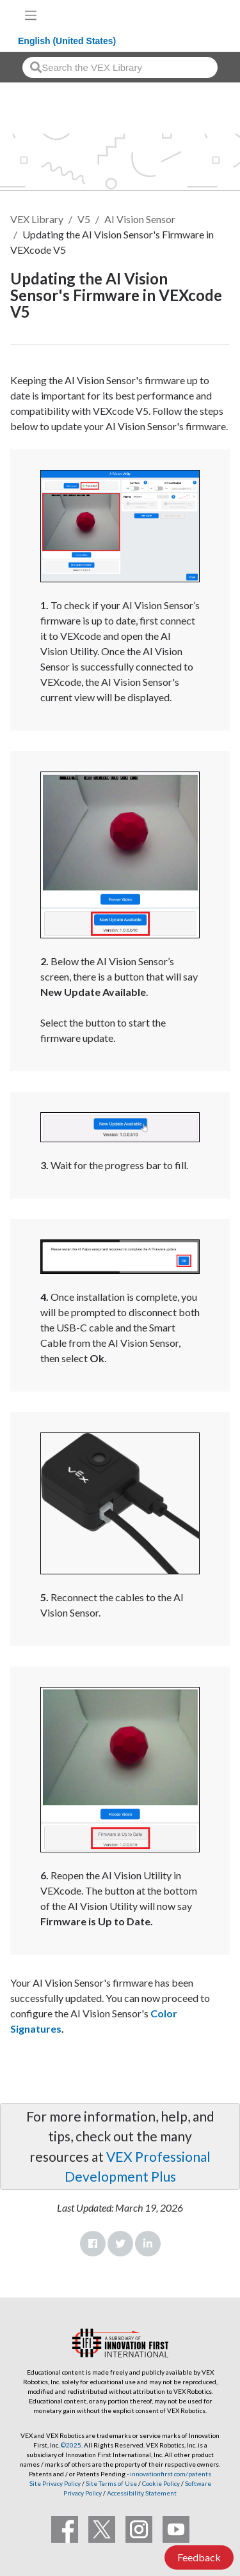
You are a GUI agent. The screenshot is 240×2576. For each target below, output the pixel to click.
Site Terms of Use (110, 2483)
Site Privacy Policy (55, 2483)
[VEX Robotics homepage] (189, 15)
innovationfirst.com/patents (170, 2474)
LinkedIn (148, 2243)
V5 (83, 219)
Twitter (120, 2243)
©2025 (71, 2445)
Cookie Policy (161, 2483)
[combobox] (120, 67)
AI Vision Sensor (139, 219)
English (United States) (67, 41)
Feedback (199, 2557)
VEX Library (36, 219)
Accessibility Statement (142, 2493)
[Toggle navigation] (30, 15)
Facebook (93, 2243)
